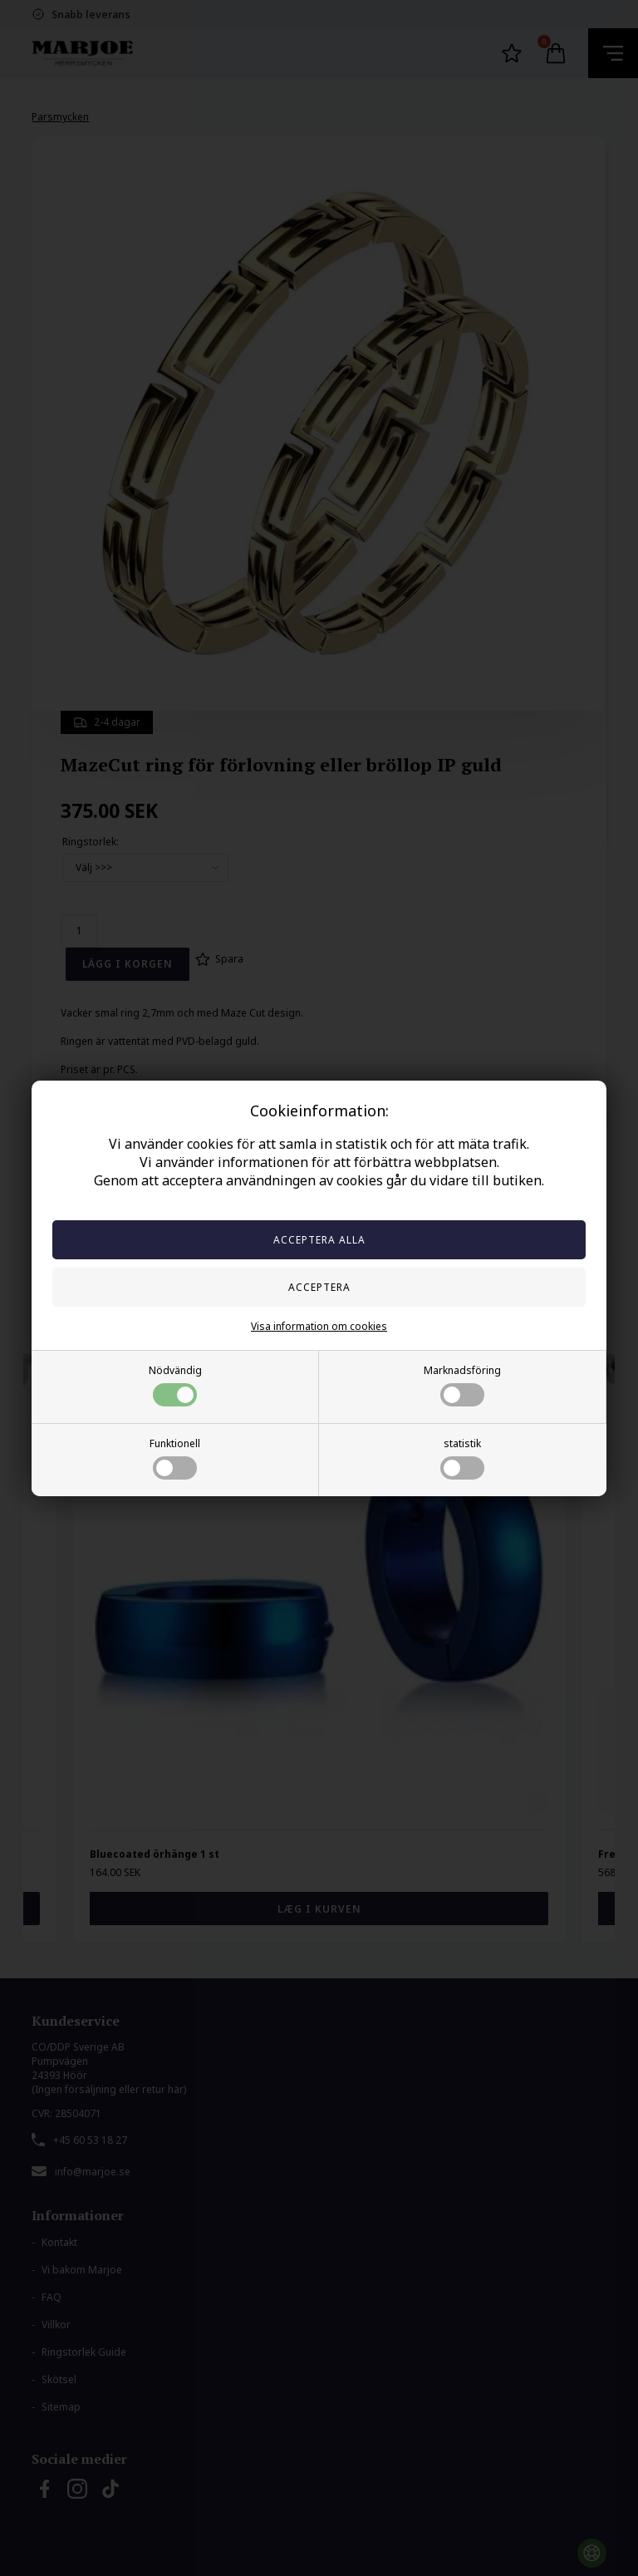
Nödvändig (175, 1384)
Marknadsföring (462, 1384)
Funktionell (175, 1458)
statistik (462, 1458)
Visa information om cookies (319, 1326)
